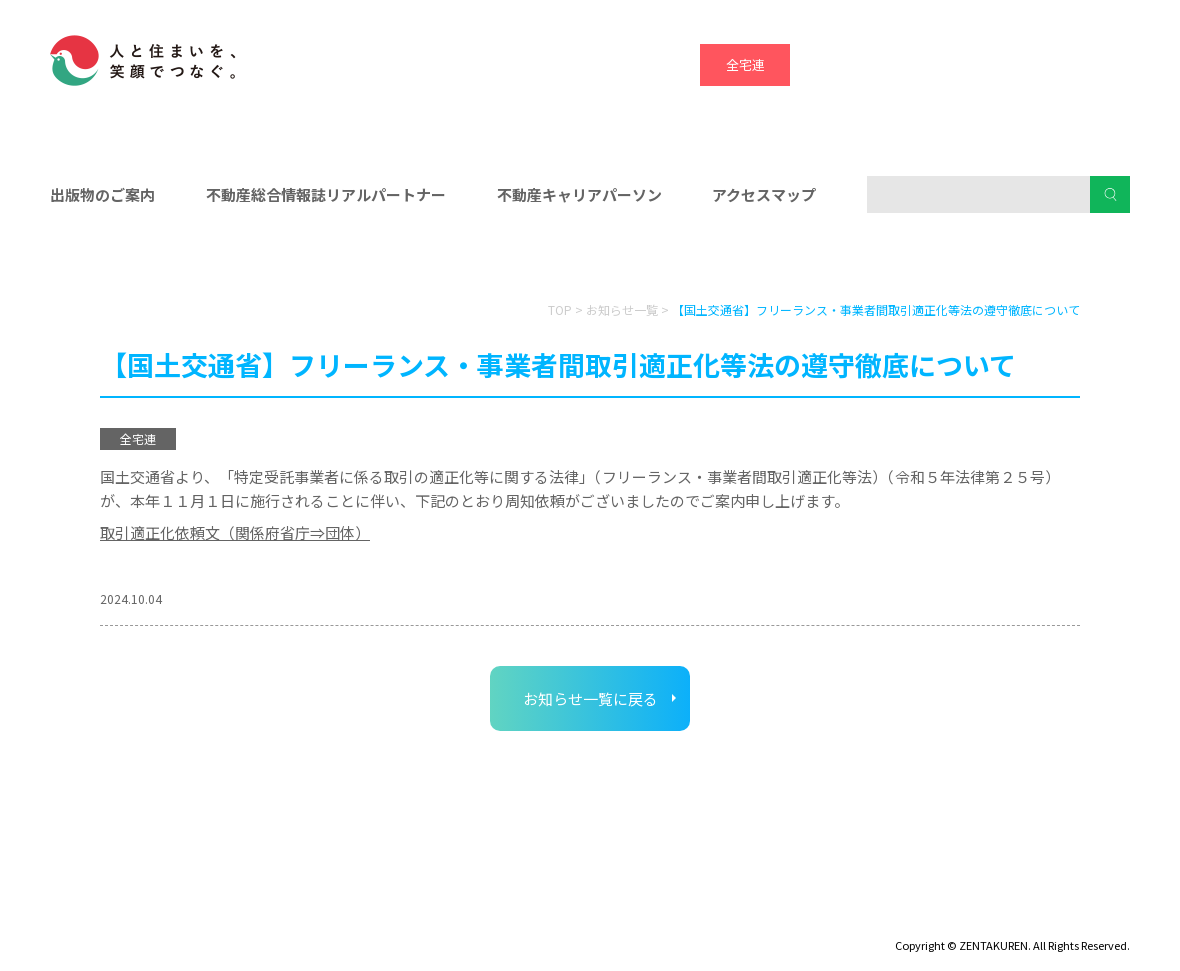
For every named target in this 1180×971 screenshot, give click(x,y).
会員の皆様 (223, 261)
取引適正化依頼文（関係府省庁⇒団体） (235, 532)
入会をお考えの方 (590, 261)
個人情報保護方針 (367, 917)
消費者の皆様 (958, 261)
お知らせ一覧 (622, 309)
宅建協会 (925, 64)
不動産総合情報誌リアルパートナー (326, 194)
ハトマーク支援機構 (1015, 64)
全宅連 (745, 64)
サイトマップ (240, 917)
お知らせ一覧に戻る (590, 698)
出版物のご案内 (102, 194)
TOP (560, 309)
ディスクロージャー (107, 917)
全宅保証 (835, 64)
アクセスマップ (764, 194)
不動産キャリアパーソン (579, 194)
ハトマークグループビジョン (538, 917)
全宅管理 (1105, 64)
